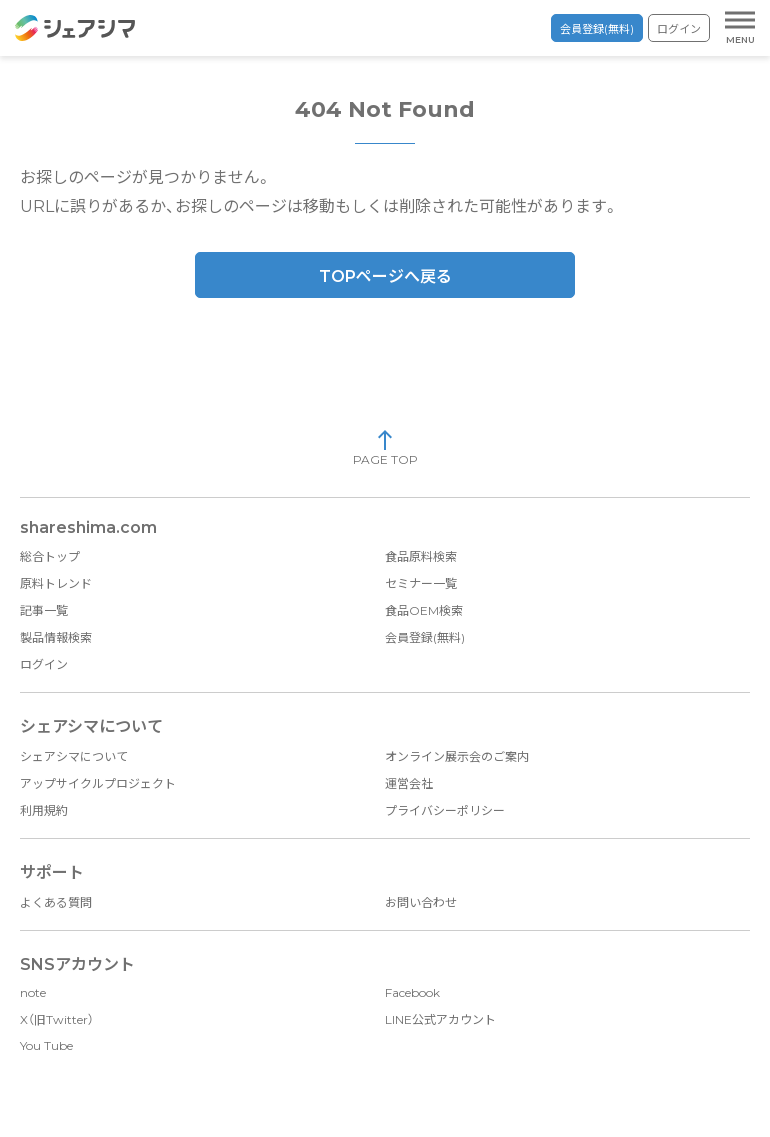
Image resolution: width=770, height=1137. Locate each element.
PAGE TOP (385, 447)
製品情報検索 (56, 637)
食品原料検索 (421, 556)
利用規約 (44, 810)
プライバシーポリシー (445, 810)
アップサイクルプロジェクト (98, 783)
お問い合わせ (421, 902)
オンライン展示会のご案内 (457, 756)
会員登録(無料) (597, 29)
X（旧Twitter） (57, 1019)
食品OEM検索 (424, 610)
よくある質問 (56, 902)
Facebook (412, 992)
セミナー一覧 (421, 583)
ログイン (679, 29)
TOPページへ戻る (385, 276)
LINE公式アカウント (440, 1019)
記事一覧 (44, 610)
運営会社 (409, 783)
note (33, 992)
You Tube (46, 1045)
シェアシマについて (74, 756)
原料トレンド (56, 583)
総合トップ (50, 556)
